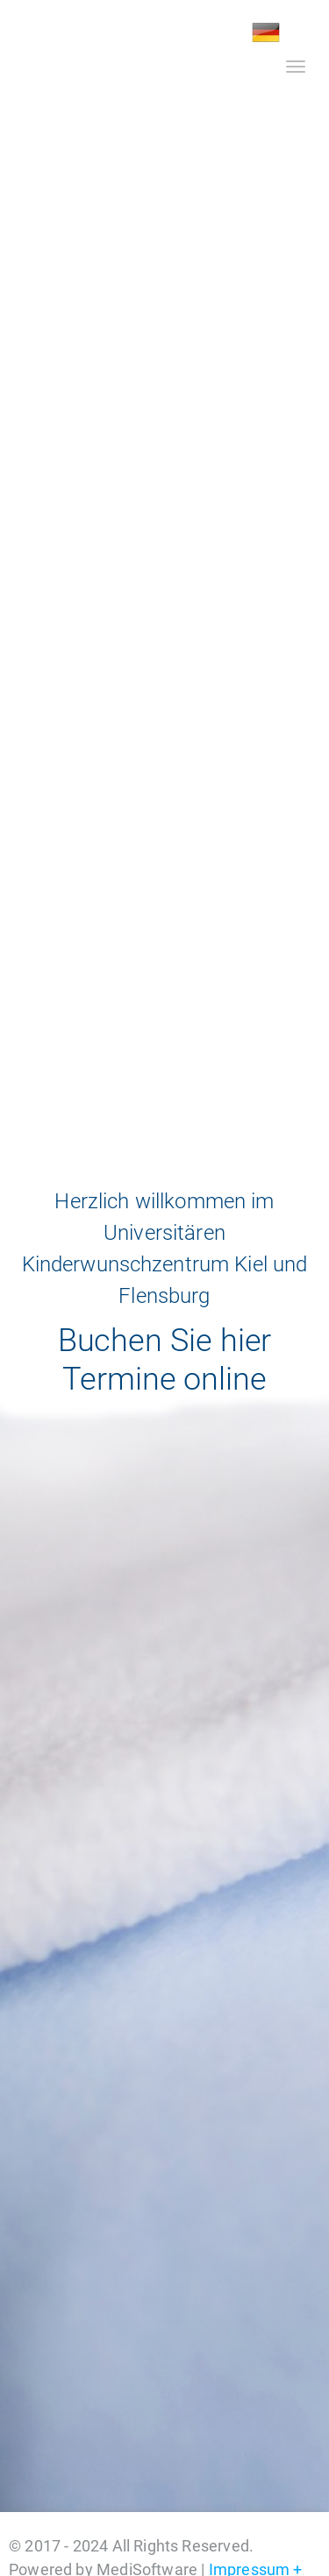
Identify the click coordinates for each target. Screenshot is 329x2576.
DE (266, 32)
